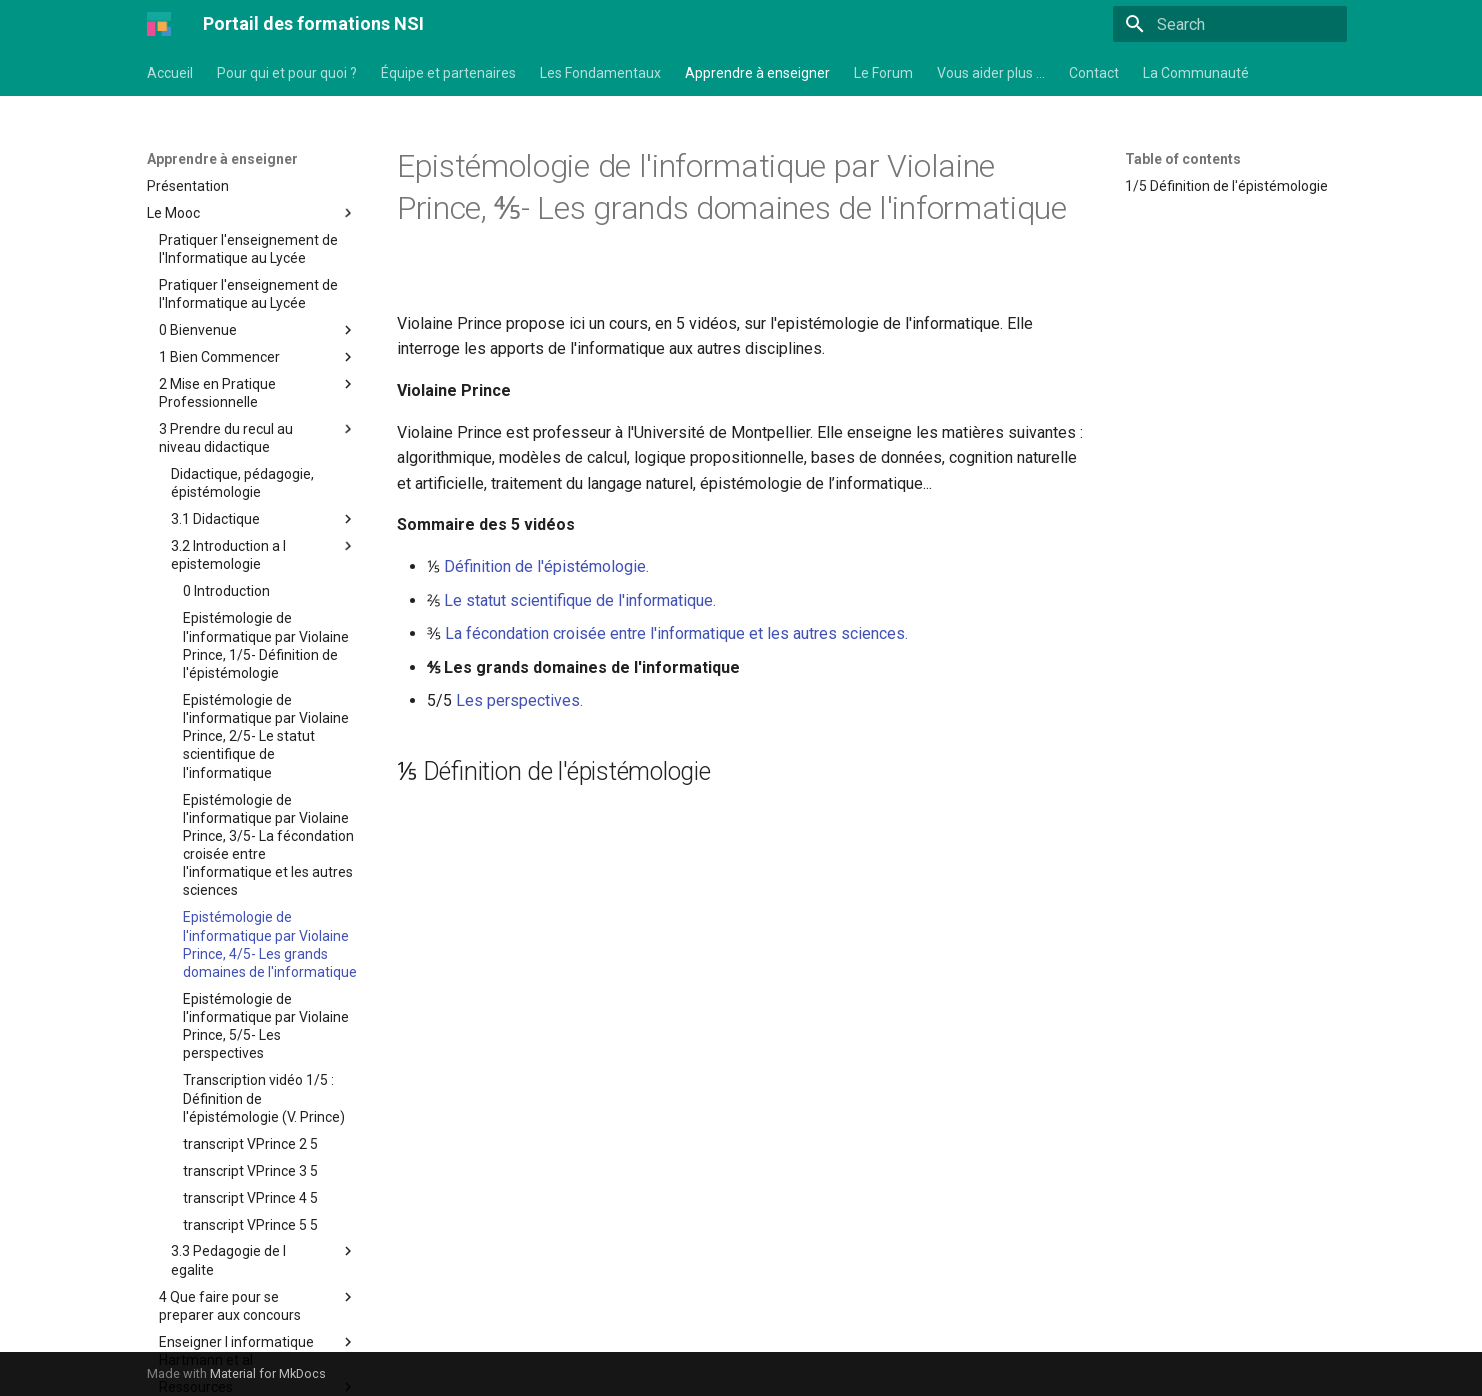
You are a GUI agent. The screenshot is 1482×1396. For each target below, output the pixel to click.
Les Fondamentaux (600, 73)
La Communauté (1196, 73)
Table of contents (1183, 159)
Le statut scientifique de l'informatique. (580, 600)
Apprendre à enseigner (757, 73)
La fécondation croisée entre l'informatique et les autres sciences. (676, 633)
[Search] (1230, 24)
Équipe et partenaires (448, 73)
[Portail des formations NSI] (159, 24)
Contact (1094, 73)
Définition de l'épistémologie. (546, 566)
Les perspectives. (519, 700)
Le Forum (883, 73)
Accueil (170, 73)
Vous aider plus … (991, 73)
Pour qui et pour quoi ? (287, 73)
